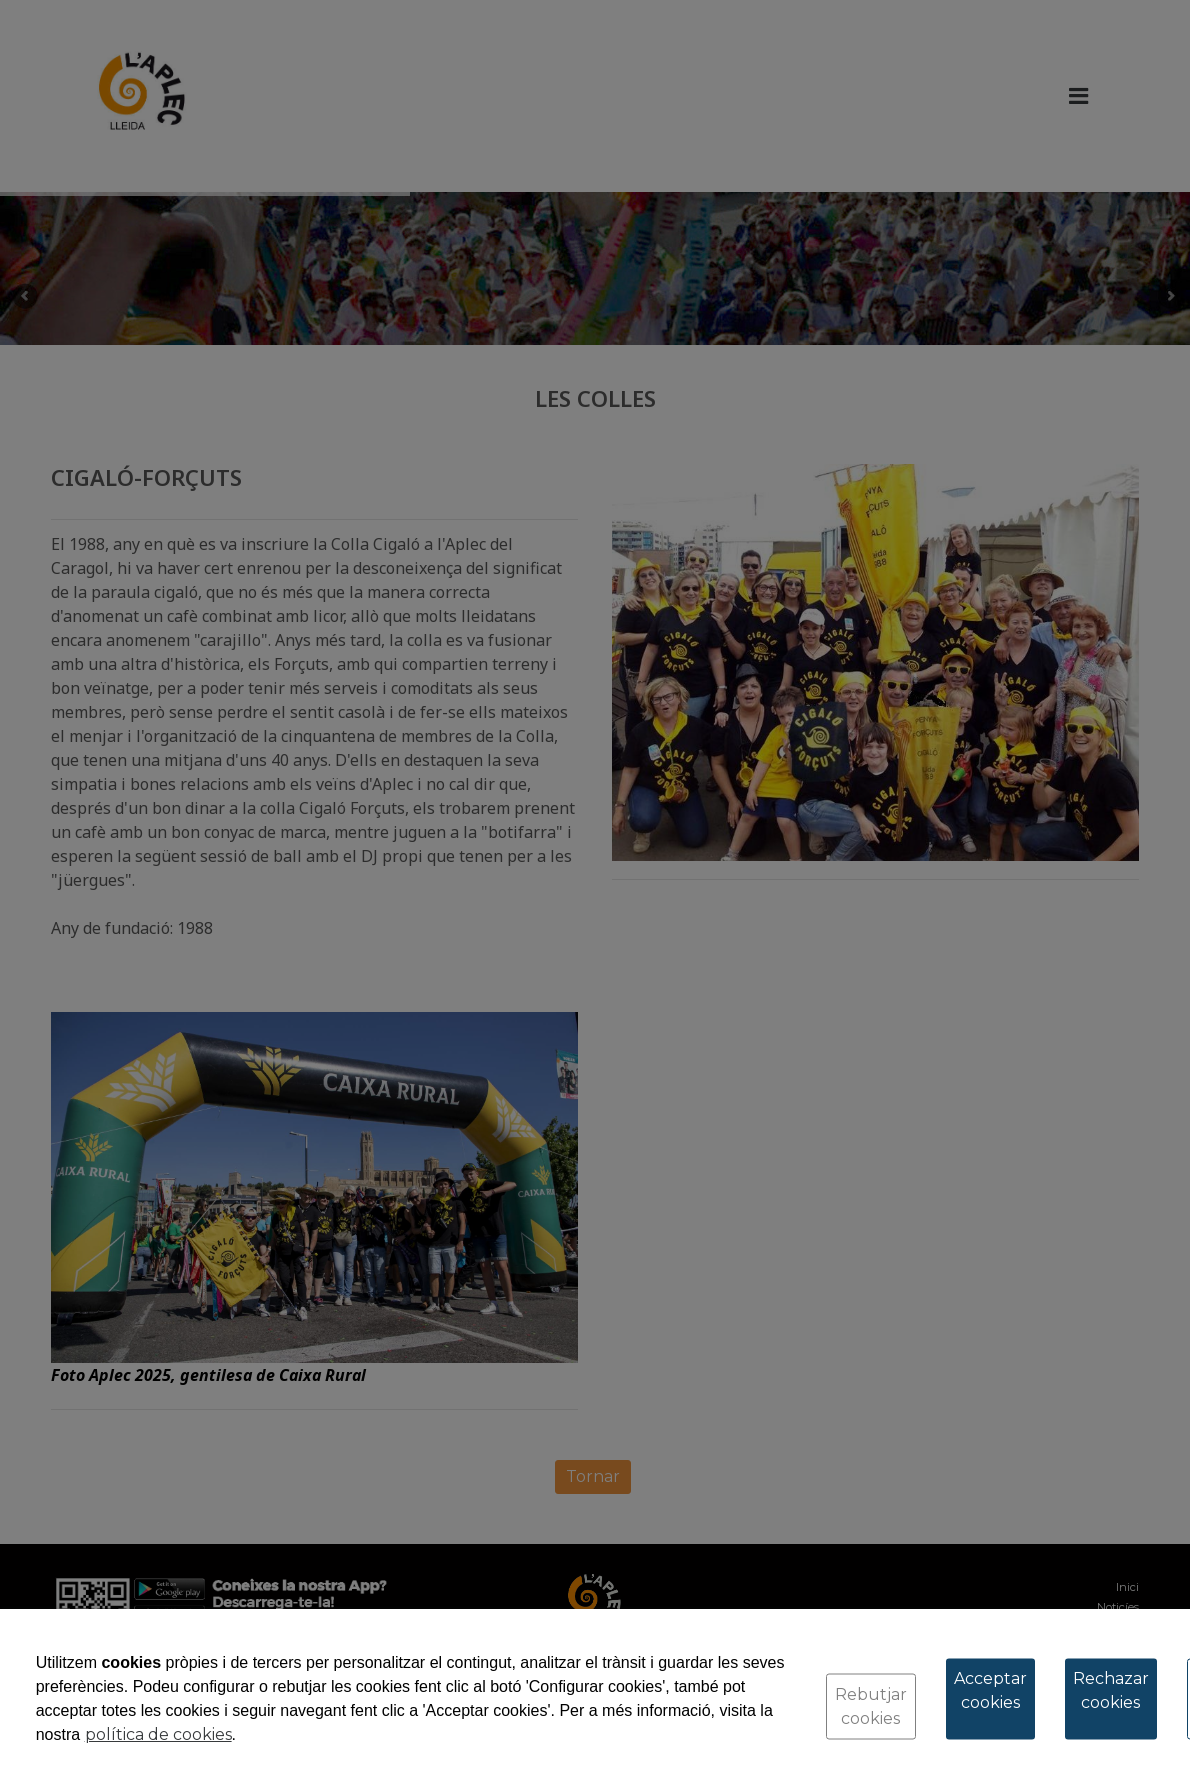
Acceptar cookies (990, 1690)
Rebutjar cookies (871, 1706)
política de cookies (158, 1734)
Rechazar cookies (1111, 1690)
